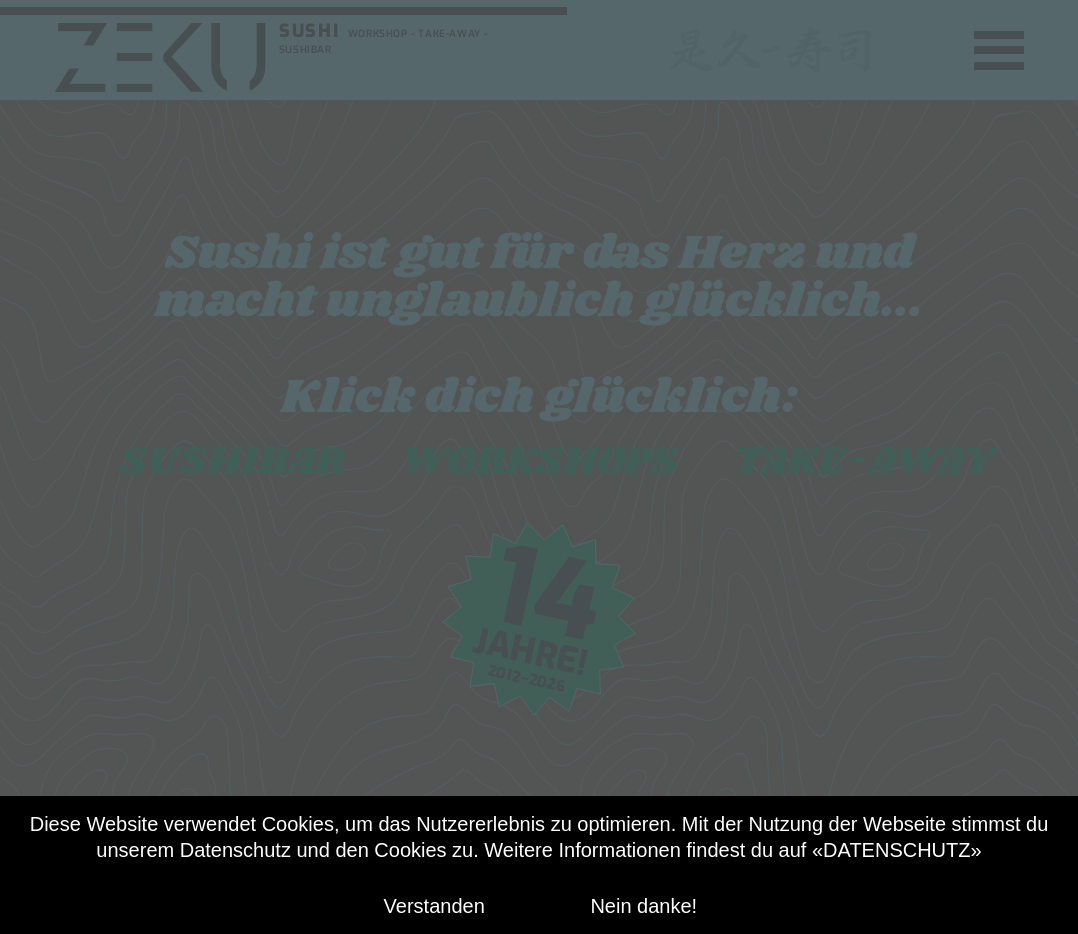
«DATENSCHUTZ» (897, 850)
